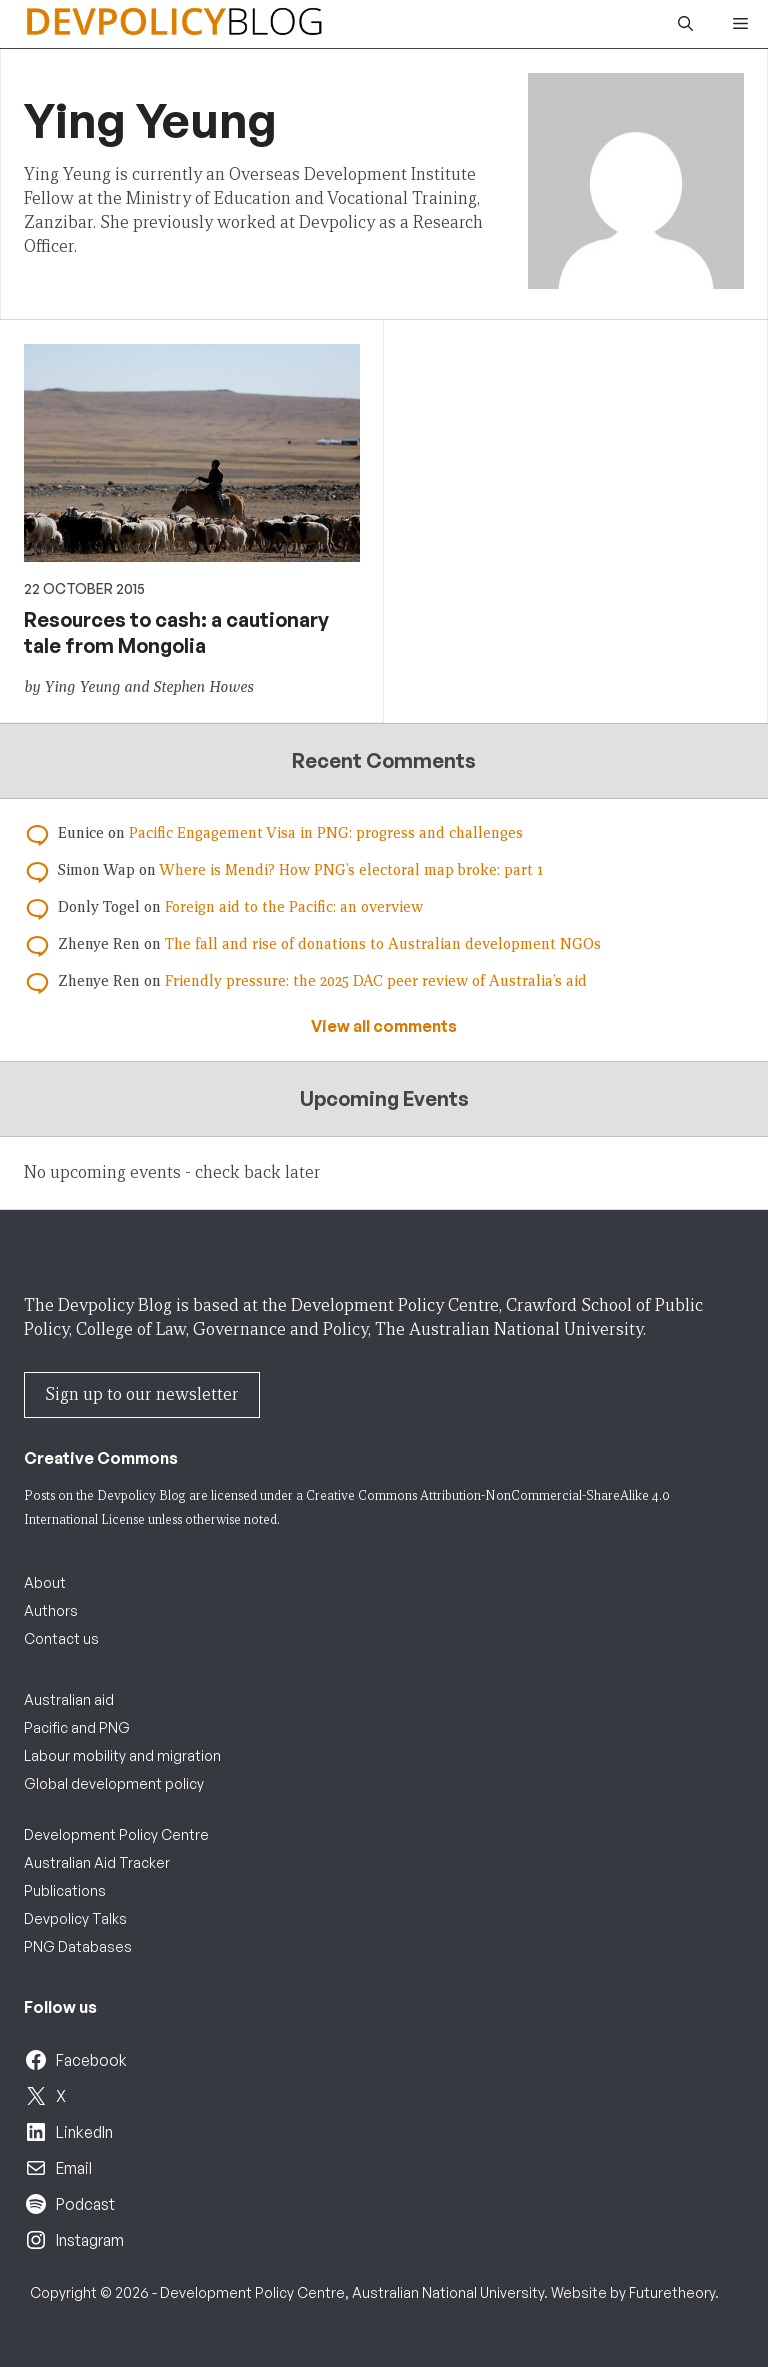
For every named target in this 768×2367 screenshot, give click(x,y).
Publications (65, 1890)
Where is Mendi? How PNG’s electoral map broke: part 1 (351, 870)
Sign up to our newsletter (142, 1394)
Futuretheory (672, 2292)
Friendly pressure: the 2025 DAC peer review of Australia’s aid (376, 981)
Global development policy (114, 1783)
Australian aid (69, 1699)
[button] (685, 24)
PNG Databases (78, 1946)
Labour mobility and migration (122, 1755)
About (45, 1582)
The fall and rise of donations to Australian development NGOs (383, 944)
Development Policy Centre (116, 1834)
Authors (51, 1610)
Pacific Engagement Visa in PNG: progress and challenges (326, 833)
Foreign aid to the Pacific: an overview (294, 907)
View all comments (384, 1026)
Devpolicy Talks (75, 1918)
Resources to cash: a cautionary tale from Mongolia (176, 632)
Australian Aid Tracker (97, 1862)
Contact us (61, 1638)
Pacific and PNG (77, 1727)
